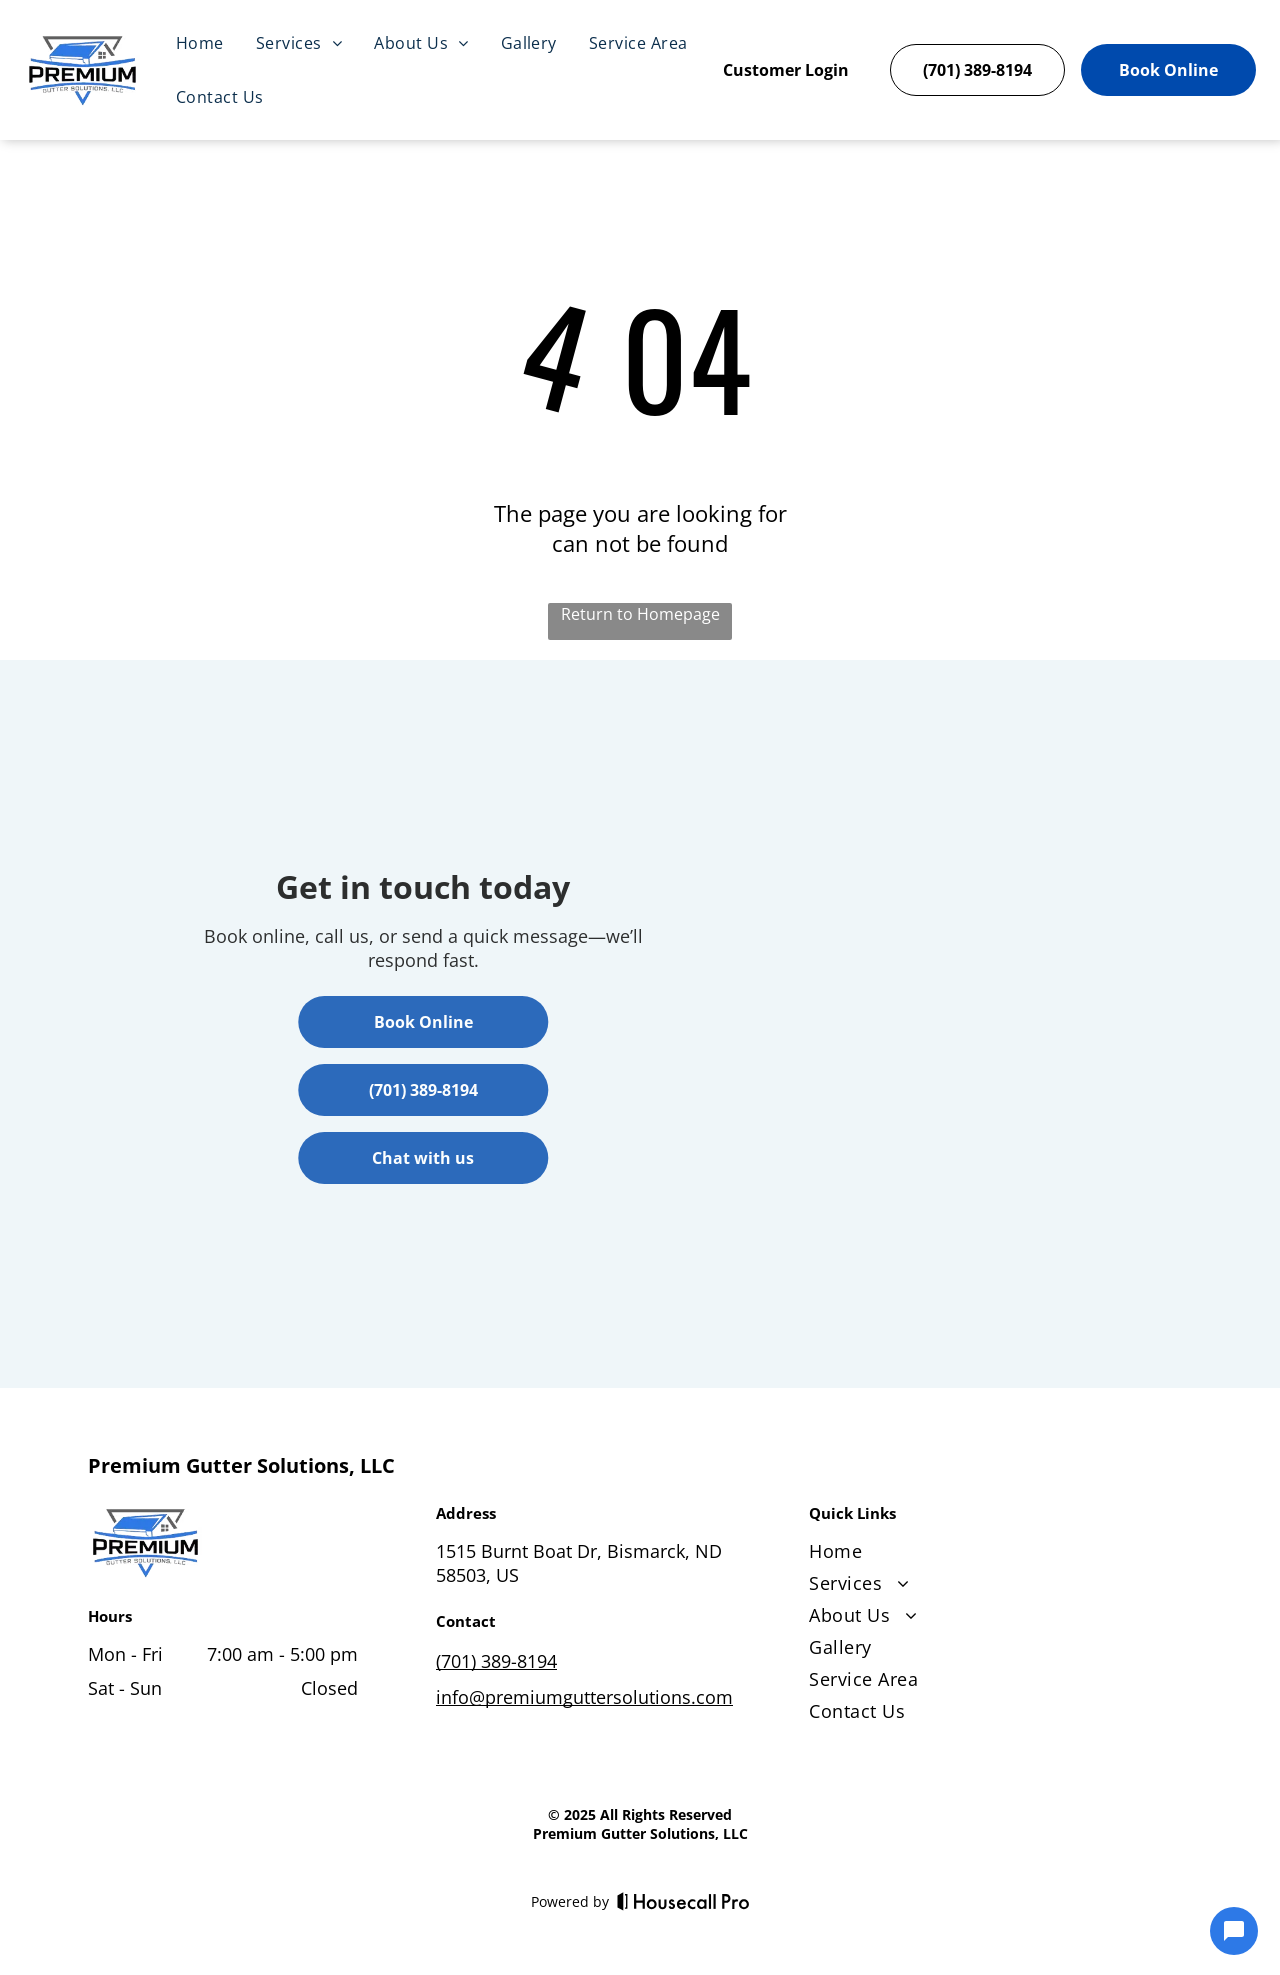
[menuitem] (200, 43)
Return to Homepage (640, 614)
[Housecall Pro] (683, 1901)
